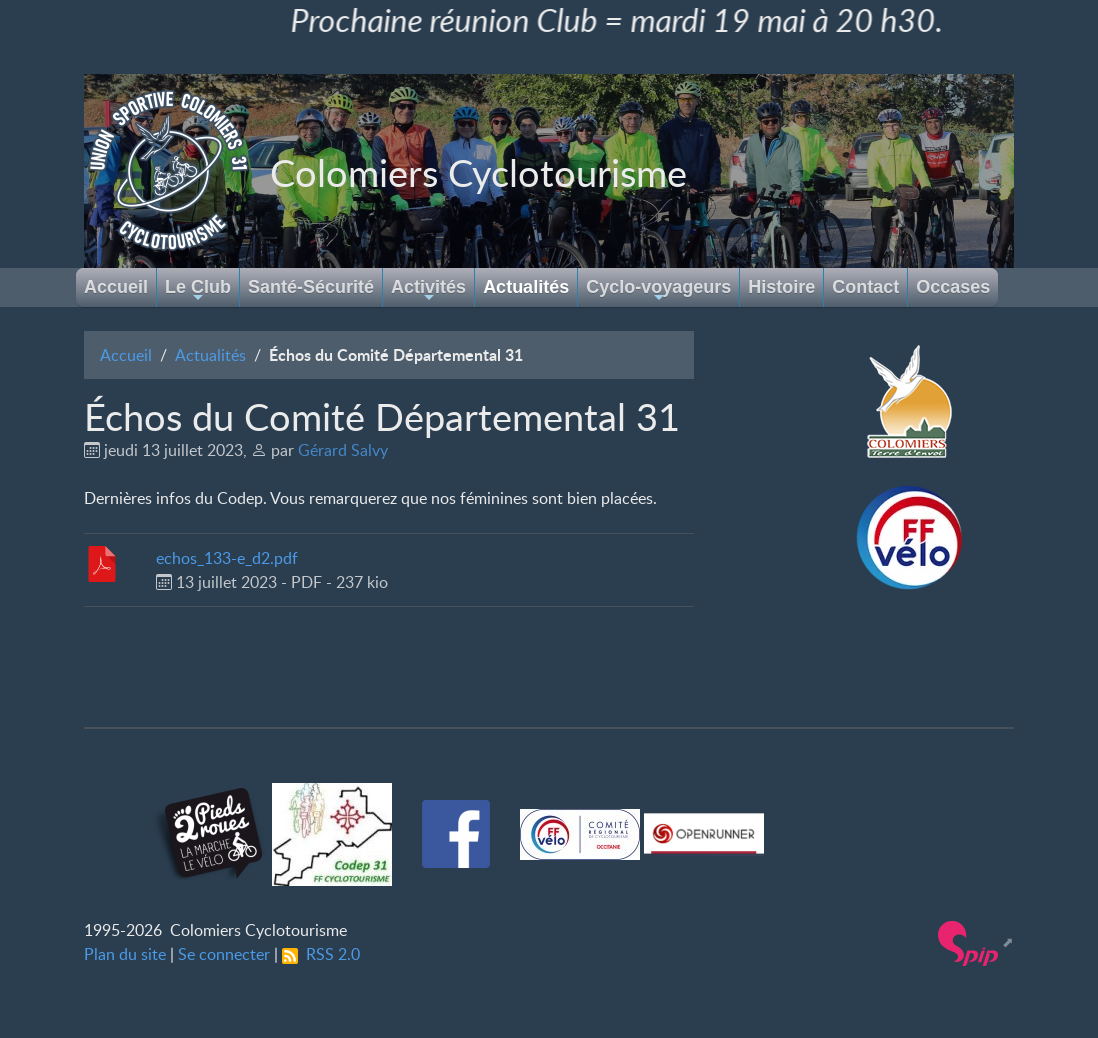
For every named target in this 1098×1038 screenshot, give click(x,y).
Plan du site (125, 954)
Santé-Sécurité (311, 287)
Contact (865, 287)
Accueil (116, 287)
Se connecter (224, 954)
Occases (953, 287)
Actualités (526, 287)
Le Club (198, 291)
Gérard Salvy (343, 450)
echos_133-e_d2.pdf (227, 558)
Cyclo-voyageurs (658, 291)
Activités (428, 291)
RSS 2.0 (321, 954)
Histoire (781, 287)
